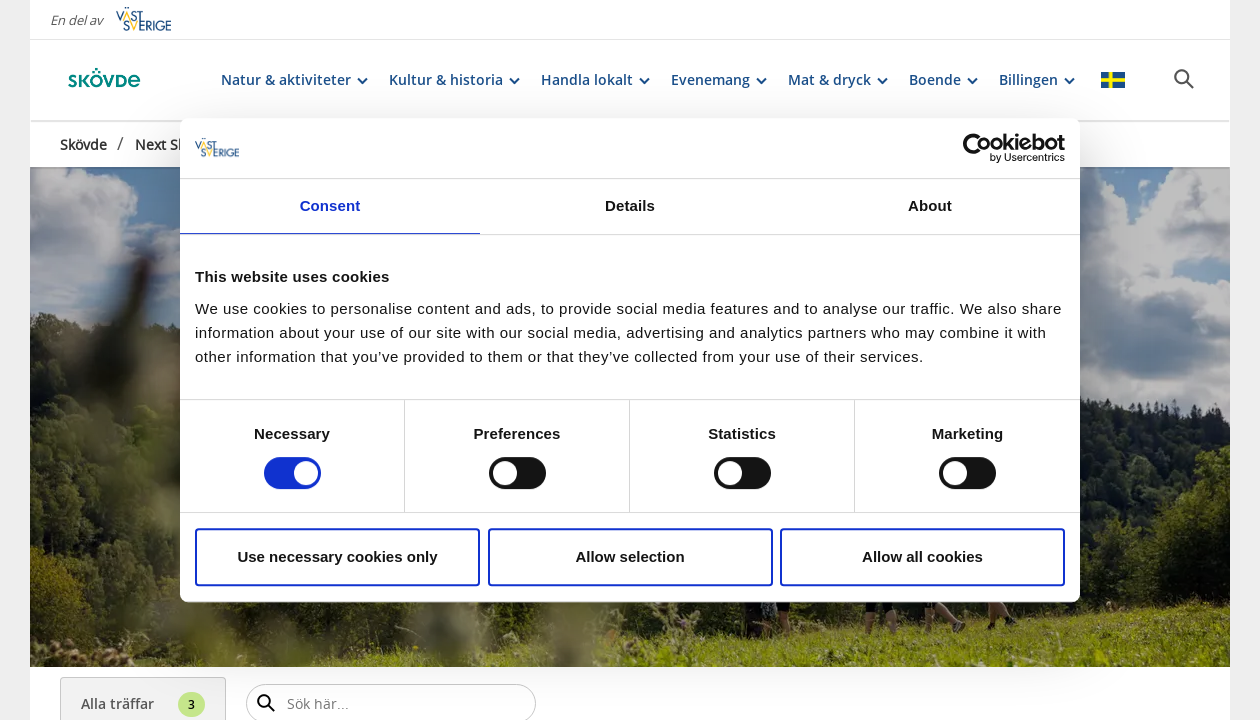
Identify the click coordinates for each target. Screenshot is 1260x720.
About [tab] (930, 205)
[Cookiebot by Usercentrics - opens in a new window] (977, 148)
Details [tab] (630, 205)
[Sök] (1184, 79)
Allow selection (629, 556)
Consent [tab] (330, 205)
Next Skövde (176, 144)
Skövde (83, 144)
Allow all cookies (922, 556)
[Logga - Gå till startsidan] (130, 80)
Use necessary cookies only (337, 556)
